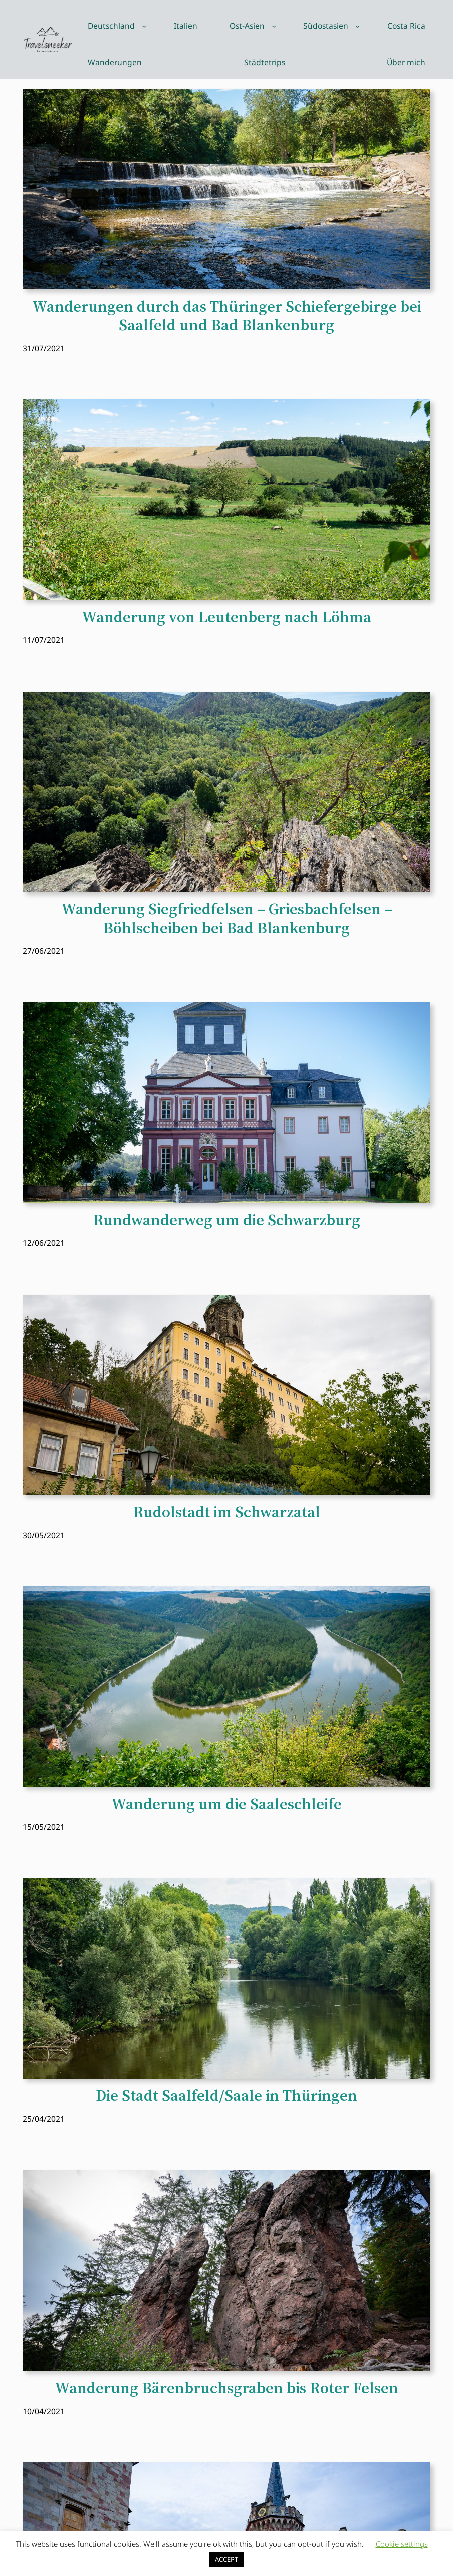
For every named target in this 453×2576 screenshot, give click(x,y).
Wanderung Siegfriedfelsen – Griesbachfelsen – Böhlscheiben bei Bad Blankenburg (226, 918)
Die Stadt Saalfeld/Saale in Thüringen (226, 2095)
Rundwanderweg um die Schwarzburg (226, 1220)
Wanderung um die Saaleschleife (226, 1804)
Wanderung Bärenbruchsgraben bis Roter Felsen (226, 2388)
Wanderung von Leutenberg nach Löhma (226, 617)
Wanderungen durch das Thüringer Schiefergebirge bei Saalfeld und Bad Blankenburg (226, 316)
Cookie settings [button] (402, 2544)
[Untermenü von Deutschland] (144, 26)
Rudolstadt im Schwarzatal (226, 1512)
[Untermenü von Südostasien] (357, 26)
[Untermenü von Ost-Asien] (274, 26)
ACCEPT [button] (226, 2559)
